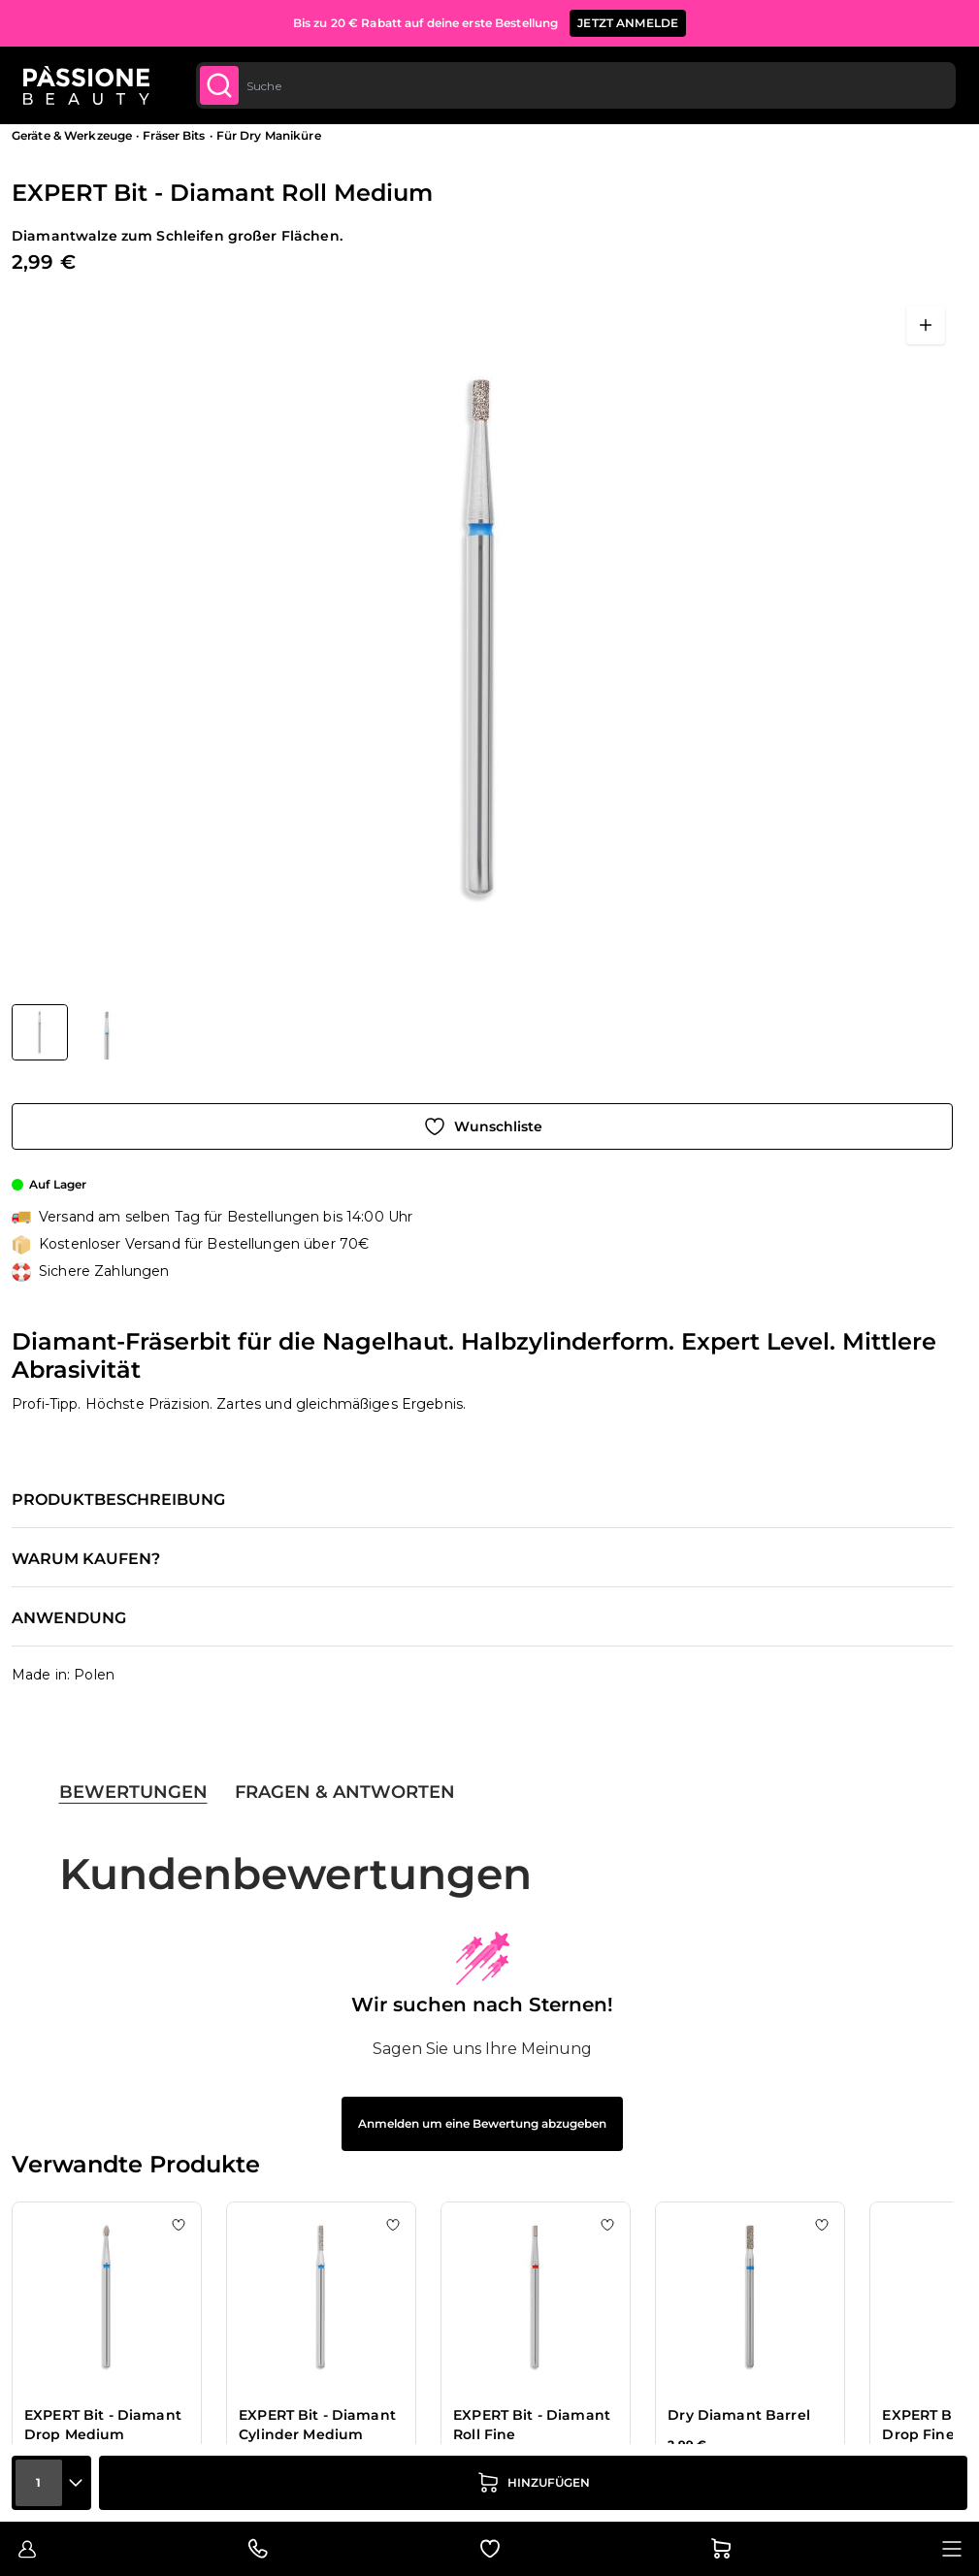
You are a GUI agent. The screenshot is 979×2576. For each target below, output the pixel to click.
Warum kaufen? (86, 1559)
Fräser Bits (174, 135)
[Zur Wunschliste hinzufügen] (482, 1126)
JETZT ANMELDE (627, 23)
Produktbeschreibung (118, 1500)
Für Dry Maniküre (268, 135)
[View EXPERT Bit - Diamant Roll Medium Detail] (107, 1032)
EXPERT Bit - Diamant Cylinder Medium (317, 2424)
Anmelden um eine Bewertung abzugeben (482, 2123)
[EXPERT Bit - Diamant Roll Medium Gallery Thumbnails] (73, 1032)
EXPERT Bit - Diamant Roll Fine (531, 2424)
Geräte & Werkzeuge (72, 135)
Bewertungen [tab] (133, 1792)
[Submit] (219, 85)
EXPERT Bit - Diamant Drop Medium (102, 2424)
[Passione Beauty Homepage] (86, 85)
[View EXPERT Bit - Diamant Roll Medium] (40, 1032)
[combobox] (575, 85)
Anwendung (69, 1618)
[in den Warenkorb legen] (533, 2483)
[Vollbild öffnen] (925, 325)
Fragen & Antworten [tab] (345, 1792)
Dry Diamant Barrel (739, 2415)
